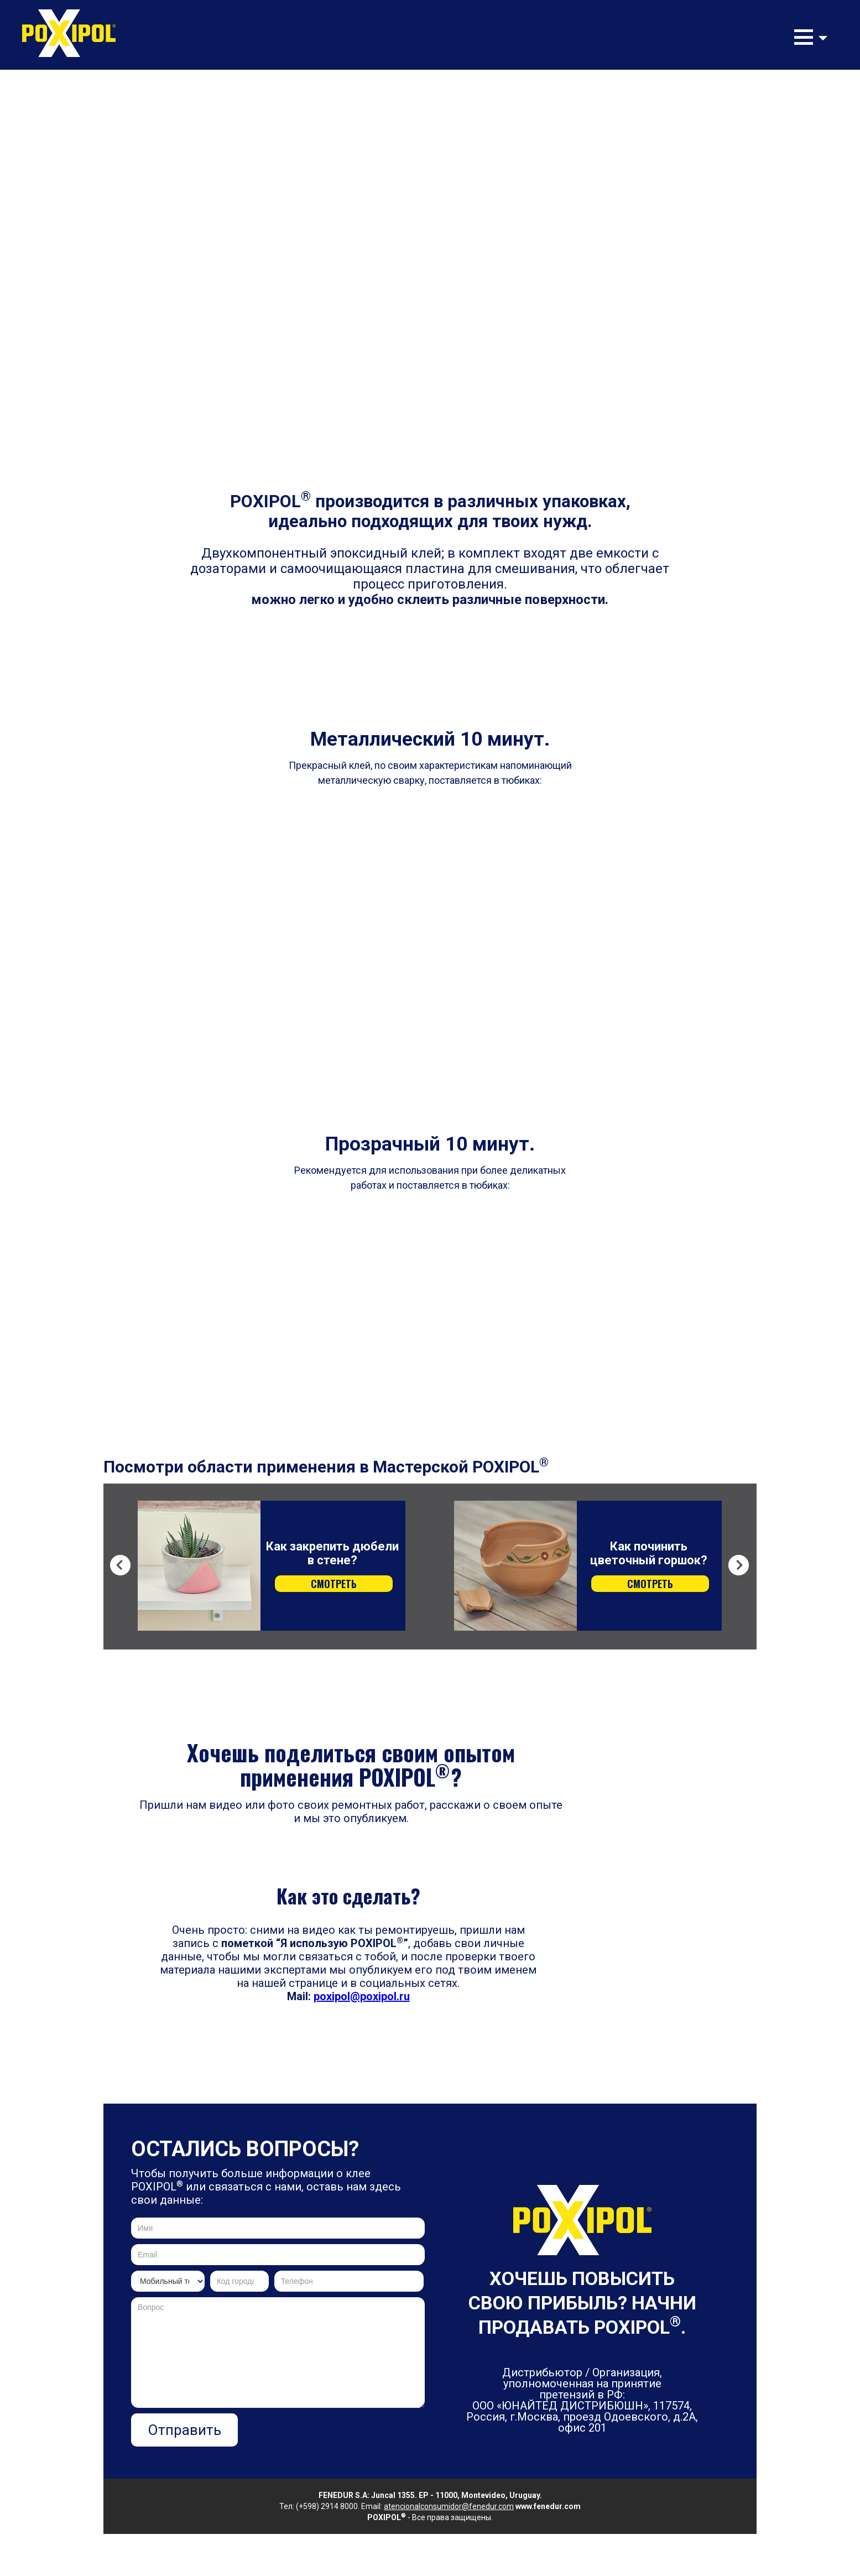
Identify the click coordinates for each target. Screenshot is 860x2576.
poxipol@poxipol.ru (362, 1996)
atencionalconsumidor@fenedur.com (449, 2506)
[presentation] (341, 2435)
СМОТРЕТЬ (334, 1583)
